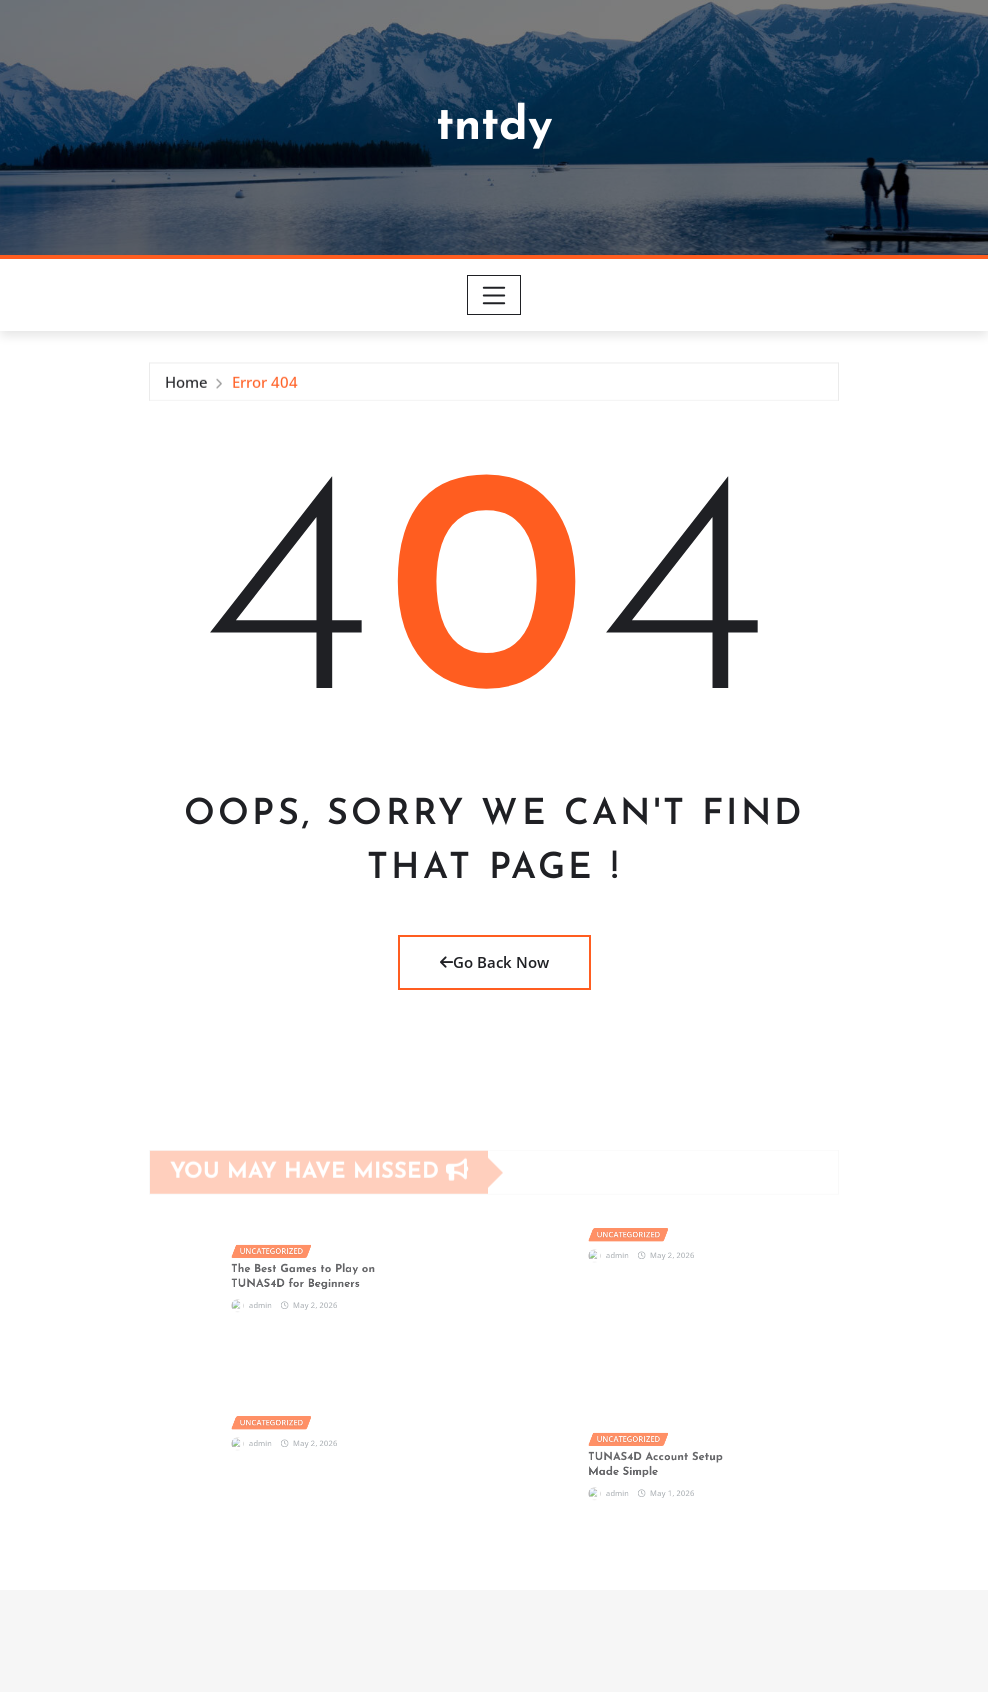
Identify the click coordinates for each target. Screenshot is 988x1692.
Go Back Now (494, 962)
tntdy (494, 127)
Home (186, 386)
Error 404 (265, 386)
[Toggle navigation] (494, 295)
